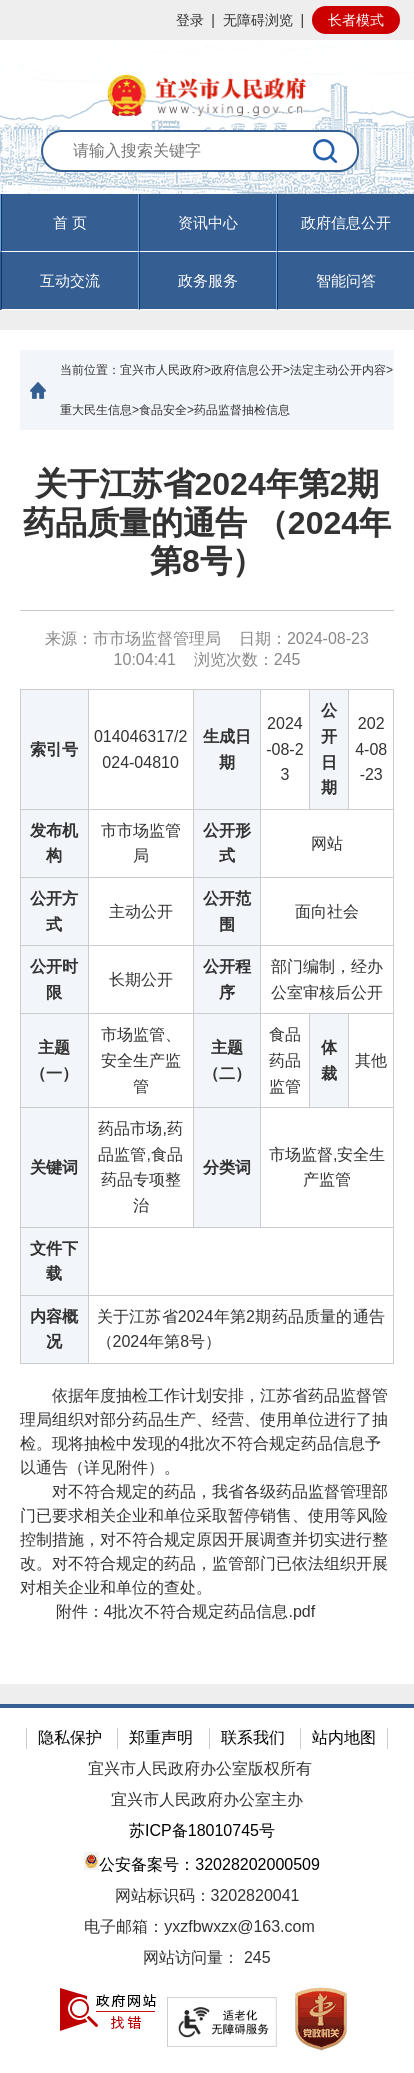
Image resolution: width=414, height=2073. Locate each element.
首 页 (70, 222)
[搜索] (326, 151)
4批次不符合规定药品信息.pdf (210, 1611)
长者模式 (356, 20)
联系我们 (253, 1737)
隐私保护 (70, 1737)
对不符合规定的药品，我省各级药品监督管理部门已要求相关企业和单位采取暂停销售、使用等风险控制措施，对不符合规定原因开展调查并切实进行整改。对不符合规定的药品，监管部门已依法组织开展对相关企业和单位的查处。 (204, 1539)
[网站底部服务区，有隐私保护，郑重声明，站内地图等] (207, 1888)
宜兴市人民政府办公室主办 (207, 1799)
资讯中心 (208, 222)
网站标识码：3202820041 (207, 1895)
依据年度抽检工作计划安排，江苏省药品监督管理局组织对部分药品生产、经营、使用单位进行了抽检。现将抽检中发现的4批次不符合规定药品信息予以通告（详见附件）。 (204, 1431)
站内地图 (344, 1737)
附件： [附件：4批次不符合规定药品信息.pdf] (167, 1611)
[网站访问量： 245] (207, 1958)
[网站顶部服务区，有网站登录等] (207, 20)
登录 (190, 20)
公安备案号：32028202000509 (202, 1862)
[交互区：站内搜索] (206, 162)
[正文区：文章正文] (207, 1057)
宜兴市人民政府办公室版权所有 (200, 1768)
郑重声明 (161, 1737)
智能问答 (346, 280)
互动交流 (70, 280)
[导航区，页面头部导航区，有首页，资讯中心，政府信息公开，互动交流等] (207, 252)
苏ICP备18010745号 (202, 1830)
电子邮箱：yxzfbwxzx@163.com (199, 1926)
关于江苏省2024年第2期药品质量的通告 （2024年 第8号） (207, 522)
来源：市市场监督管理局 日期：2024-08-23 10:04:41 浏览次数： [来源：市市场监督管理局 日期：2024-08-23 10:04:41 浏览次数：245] (207, 649)
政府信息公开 (346, 222)
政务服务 (208, 280)
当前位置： (90, 370)
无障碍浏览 (258, 20)
